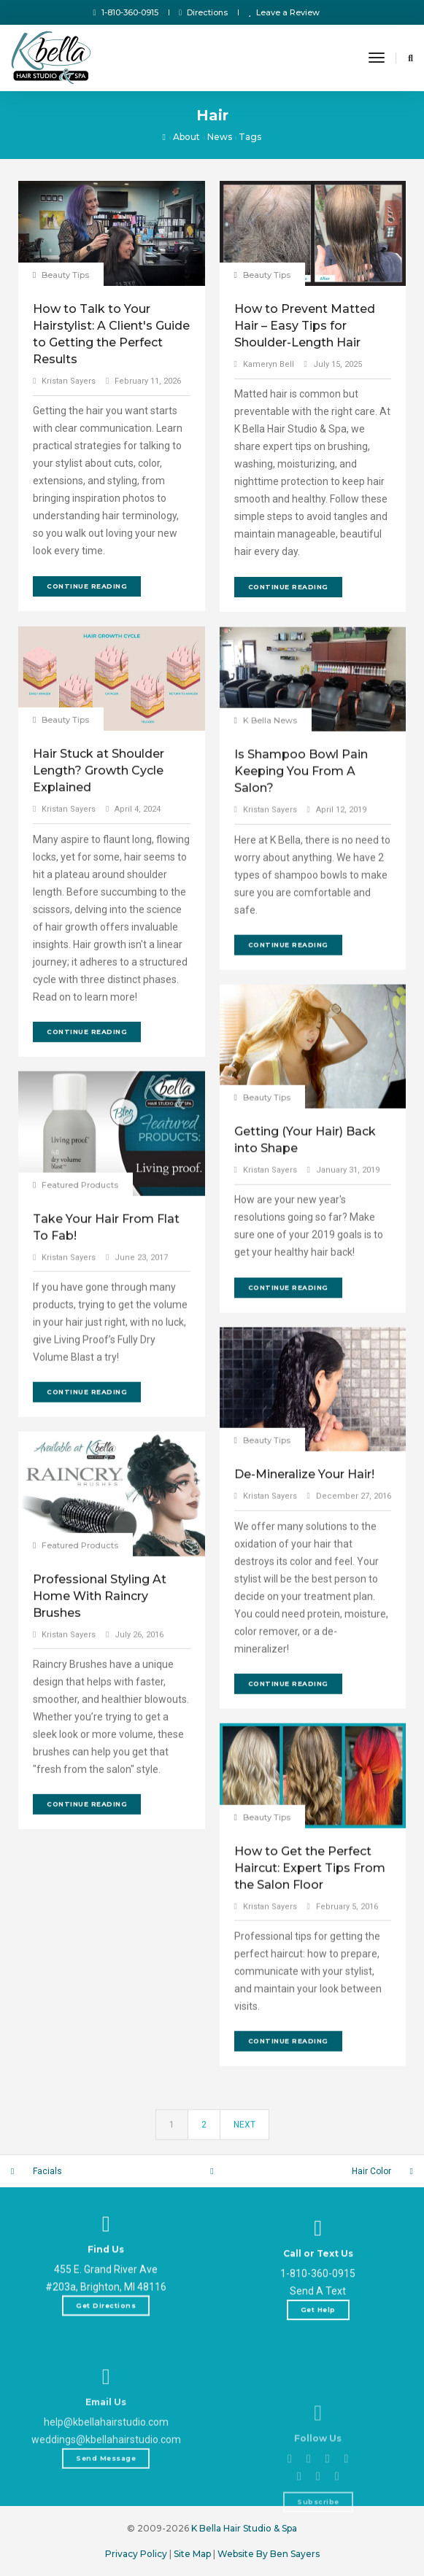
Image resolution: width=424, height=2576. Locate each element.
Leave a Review (284, 12)
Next (244, 2140)
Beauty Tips (65, 275)
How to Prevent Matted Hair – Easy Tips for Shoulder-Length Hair (304, 325)
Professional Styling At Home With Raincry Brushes (99, 1796)
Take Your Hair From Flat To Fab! (106, 1401)
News (219, 136)
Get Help (318, 2409)
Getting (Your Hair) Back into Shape (305, 1306)
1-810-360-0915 (126, 12)
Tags (250, 136)
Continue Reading (87, 586)
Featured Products (80, 1359)
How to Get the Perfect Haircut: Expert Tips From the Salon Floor (309, 2041)
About (186, 136)
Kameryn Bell (268, 364)
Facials (47, 2171)
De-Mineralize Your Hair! (304, 1667)
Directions (203, 12)
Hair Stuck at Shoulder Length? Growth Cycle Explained (98, 986)
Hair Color (371, 2171)
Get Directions (106, 2360)
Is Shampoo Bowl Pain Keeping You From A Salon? (301, 945)
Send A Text (318, 2390)
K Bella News (270, 894)
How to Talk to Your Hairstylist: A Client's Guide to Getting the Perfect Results (111, 334)
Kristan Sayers (69, 381)
